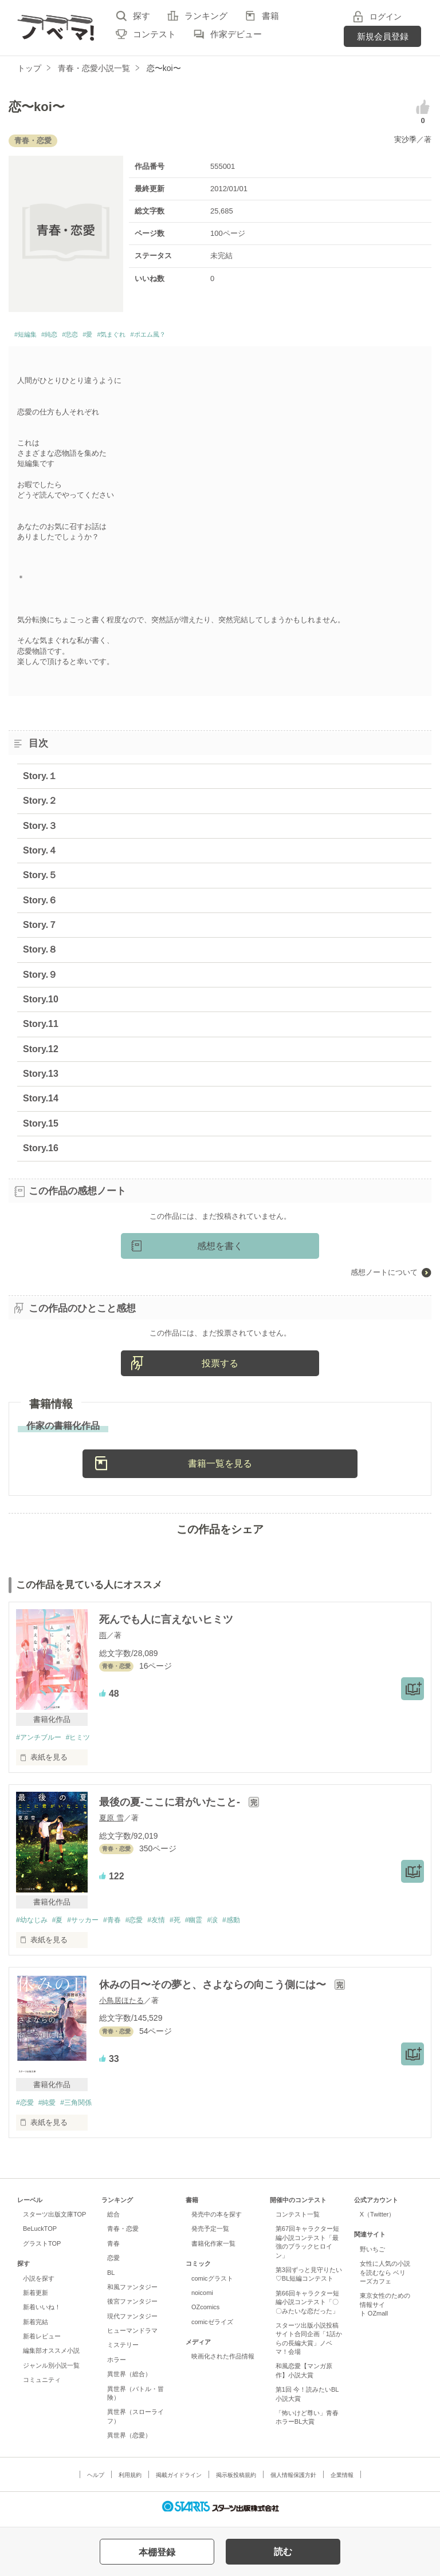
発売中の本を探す (216, 2220)
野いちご (372, 2254)
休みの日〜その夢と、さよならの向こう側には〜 (214, 1989)
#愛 (112, 336)
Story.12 (40, 1052)
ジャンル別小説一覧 (51, 2371)
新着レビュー (42, 2341)
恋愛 (113, 2263)
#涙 (235, 1924)
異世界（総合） (129, 2379)
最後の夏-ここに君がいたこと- (171, 1806)
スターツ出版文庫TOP (54, 2220)
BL (111, 2277)
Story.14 (40, 1102)
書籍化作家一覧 (213, 2249)
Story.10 (40, 1003)
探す (141, 16)
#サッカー (90, 1924)
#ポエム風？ (194, 336)
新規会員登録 (382, 36)
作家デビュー (236, 34)
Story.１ (40, 779)
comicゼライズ (212, 2327)
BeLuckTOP (40, 2234)
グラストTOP (42, 2249)
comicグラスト (212, 2283)
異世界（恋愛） (129, 2440)
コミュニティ (42, 2385)
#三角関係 (82, 2107)
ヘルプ (95, 2481)
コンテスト (154, 34)
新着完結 (35, 2327)
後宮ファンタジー (132, 2307)
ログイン (386, 16)
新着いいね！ (42, 2312)
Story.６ (40, 903)
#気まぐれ (144, 336)
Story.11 (40, 1027)
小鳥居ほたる (121, 2005)
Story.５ (40, 878)
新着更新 (35, 2298)
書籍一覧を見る (220, 1467)
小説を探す (38, 2283)
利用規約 (130, 2481)
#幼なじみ (33, 1924)
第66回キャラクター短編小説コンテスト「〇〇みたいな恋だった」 (307, 2307)
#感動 (255, 1924)
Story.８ (40, 953)
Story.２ (40, 804)
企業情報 (342, 2481)
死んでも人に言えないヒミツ (166, 1623)
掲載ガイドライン (179, 2481)
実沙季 (405, 139)
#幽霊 (214, 1924)
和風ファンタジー (132, 2292)
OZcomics (205, 2312)
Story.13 (40, 1077)
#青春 (122, 1924)
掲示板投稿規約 (236, 2481)
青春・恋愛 (123, 2234)
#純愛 (50, 2107)
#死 (192, 1924)
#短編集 (29, 336)
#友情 (171, 1924)
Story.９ (40, 977)
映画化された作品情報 (222, 2361)
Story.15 (40, 1126)
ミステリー (123, 2350)
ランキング (205, 16)
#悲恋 (89, 336)
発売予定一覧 (210, 2234)
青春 (113, 2249)
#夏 (61, 1924)
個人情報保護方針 (293, 2481)
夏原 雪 (111, 1822)
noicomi (202, 2298)
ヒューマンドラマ (132, 2336)
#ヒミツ (83, 1741)
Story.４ (40, 854)
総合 (113, 2220)
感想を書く (220, 1249)
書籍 (270, 16)
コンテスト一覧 (298, 2220)
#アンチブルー (40, 1741)
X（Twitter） (377, 2220)
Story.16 (40, 1151)
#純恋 (61, 336)
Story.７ (40, 928)
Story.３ (40, 828)
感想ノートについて (384, 1275)
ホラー (116, 2365)
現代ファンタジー (132, 2321)
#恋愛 (147, 1924)
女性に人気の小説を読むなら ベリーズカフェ (385, 2278)
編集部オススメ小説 (51, 2356)
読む (283, 2552)
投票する (220, 1366)
